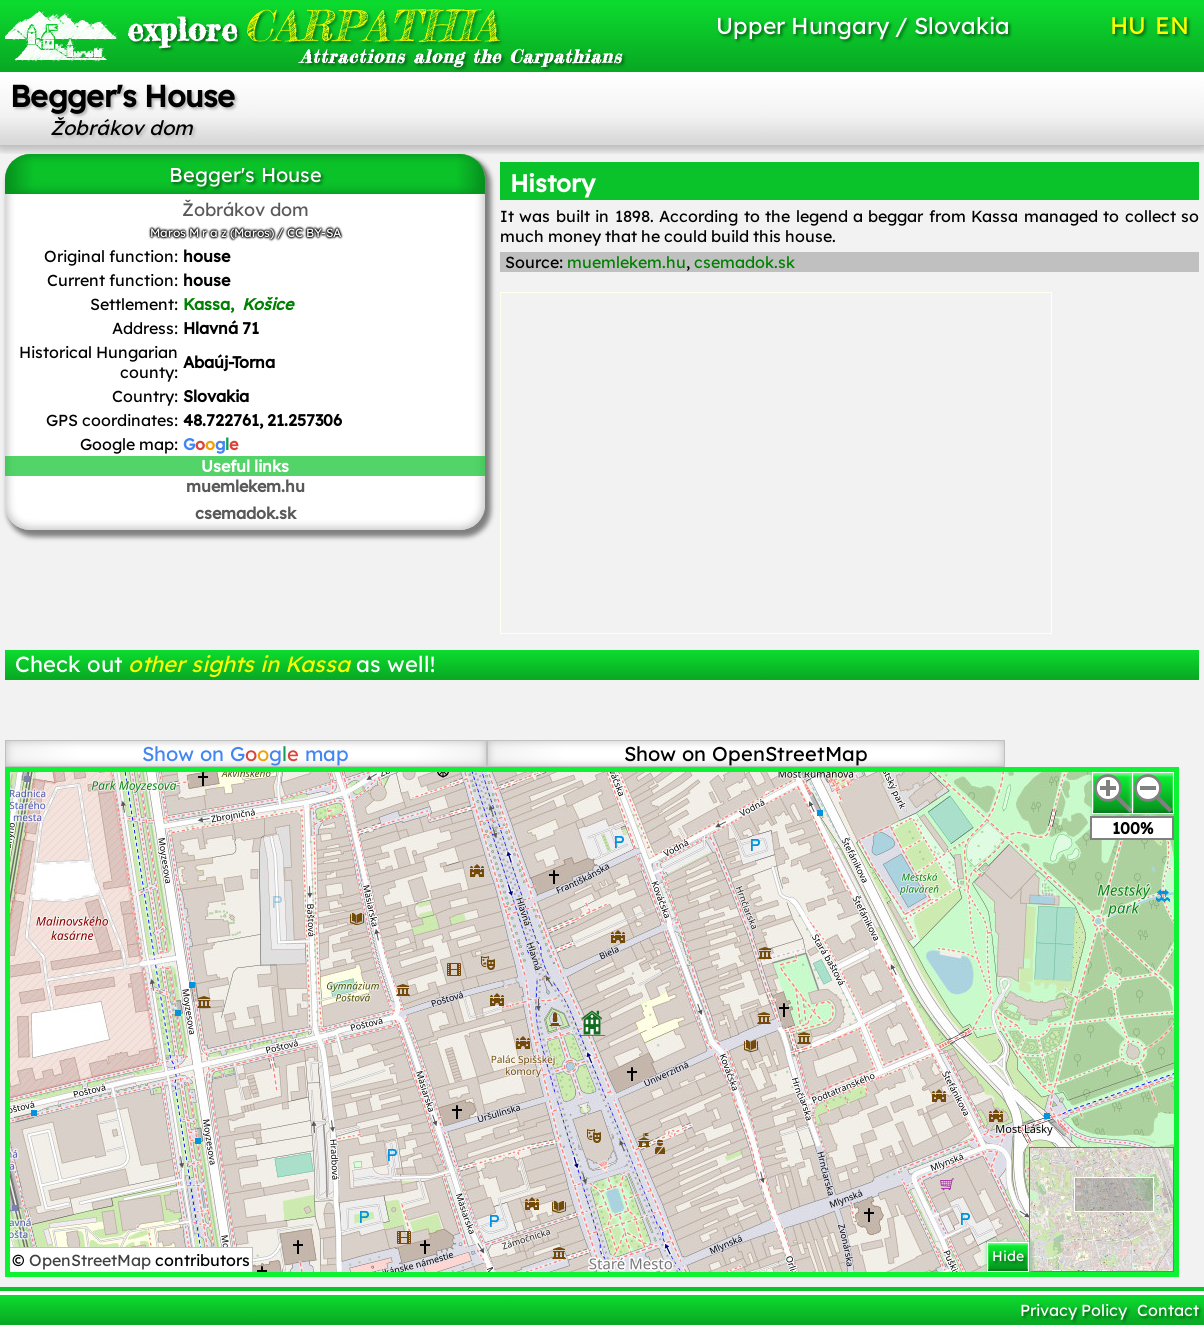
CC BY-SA (314, 232)
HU (1128, 25)
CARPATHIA (307, 25)
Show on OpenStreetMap (746, 753)
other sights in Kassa (239, 664)
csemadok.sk (245, 513)
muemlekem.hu (245, 486)
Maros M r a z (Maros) (212, 232)
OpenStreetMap (92, 1260)
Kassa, (240, 304)
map (289, 753)
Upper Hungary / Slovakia (863, 25)
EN (1172, 25)
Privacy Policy (1073, 1310)
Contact (1168, 1310)
